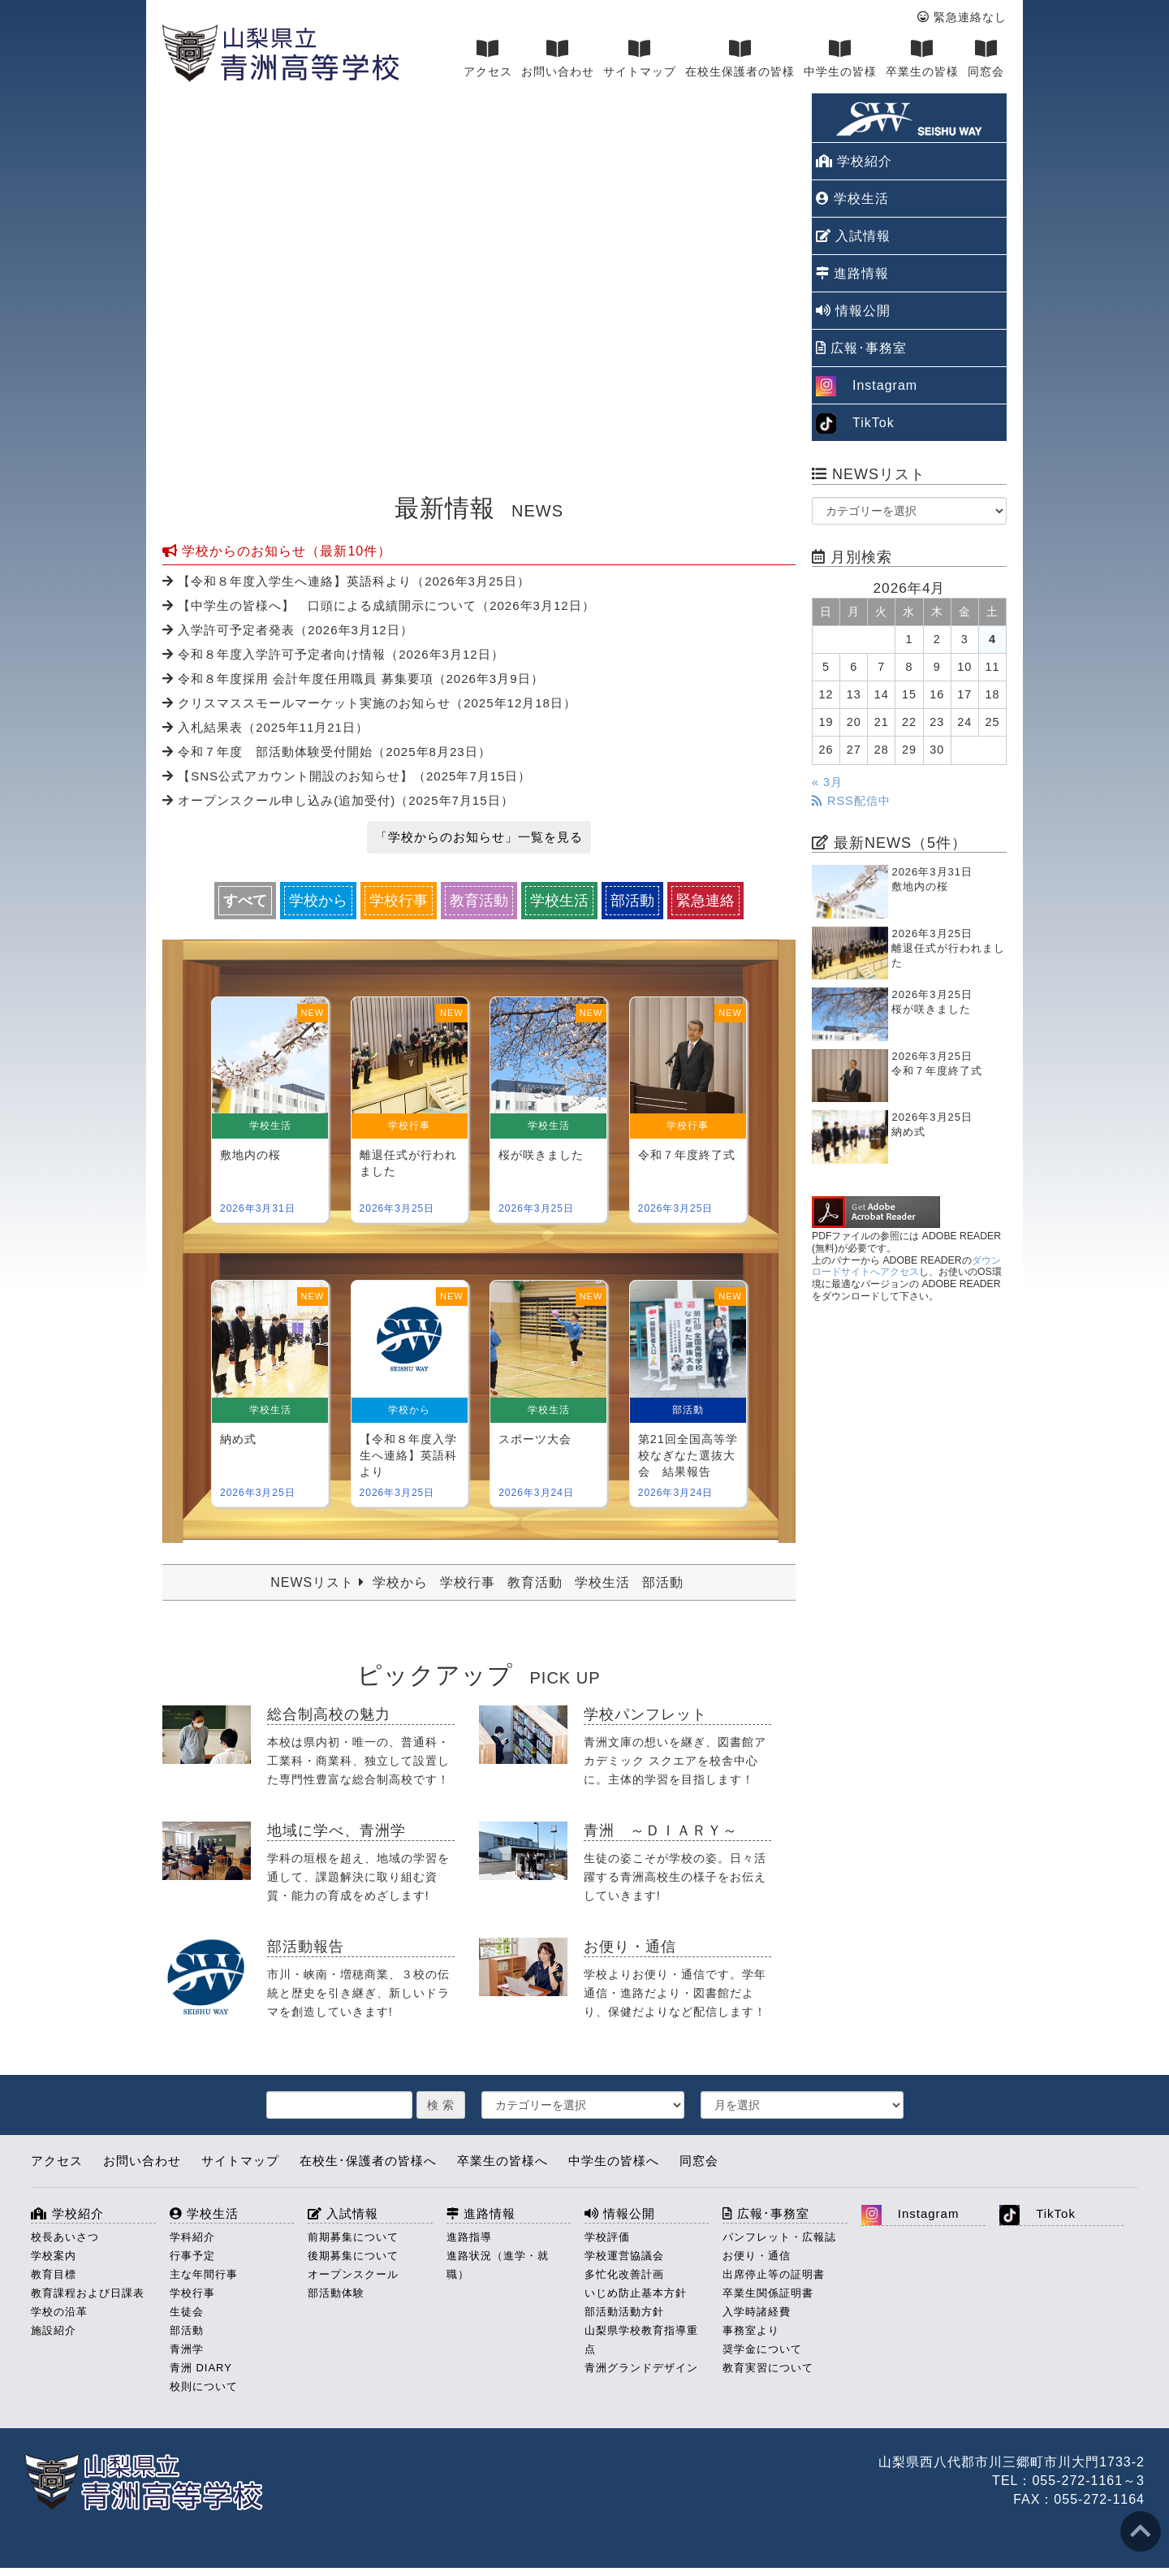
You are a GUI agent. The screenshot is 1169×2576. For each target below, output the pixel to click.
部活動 (632, 901)
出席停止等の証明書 (774, 2274)
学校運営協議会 (624, 2256)
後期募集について (353, 2256)
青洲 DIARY (201, 2368)
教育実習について (768, 2368)
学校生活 (559, 901)
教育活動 (479, 901)
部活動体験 (336, 2293)
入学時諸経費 (757, 2312)
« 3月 (827, 782)
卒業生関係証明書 (768, 2293)
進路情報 (852, 273)
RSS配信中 (851, 800)
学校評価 (607, 2237)
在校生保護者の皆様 (740, 58)
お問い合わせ (557, 58)
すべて (245, 901)
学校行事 (398, 901)
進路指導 (469, 2237)
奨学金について (762, 2349)
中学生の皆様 (840, 58)
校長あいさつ (65, 2237)
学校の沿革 (59, 2312)
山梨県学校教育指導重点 (641, 2339)
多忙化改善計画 (624, 2274)
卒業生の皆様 (922, 58)
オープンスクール (353, 2274)
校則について (204, 2386)
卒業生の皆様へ (502, 2161)
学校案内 (53, 2256)
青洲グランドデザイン (641, 2368)
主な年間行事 (204, 2274)
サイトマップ (639, 58)
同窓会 (986, 58)
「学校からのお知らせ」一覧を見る (479, 837)
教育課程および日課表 (88, 2293)
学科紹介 (192, 2237)
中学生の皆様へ (613, 2161)
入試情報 (853, 236)
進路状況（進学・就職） (497, 2265)
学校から (318, 901)
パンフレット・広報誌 (779, 2237)
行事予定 (192, 2256)
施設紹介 (53, 2330)
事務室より (751, 2330)
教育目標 (53, 2274)
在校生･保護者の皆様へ (368, 2161)
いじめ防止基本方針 (635, 2293)
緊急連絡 (705, 901)
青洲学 (187, 2349)
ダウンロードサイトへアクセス (906, 1266)
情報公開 (853, 311)
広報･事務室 (861, 348)
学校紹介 (854, 161)
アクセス (488, 58)
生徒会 (187, 2312)
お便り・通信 (757, 2256)
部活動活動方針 (624, 2312)
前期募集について (353, 2237)
